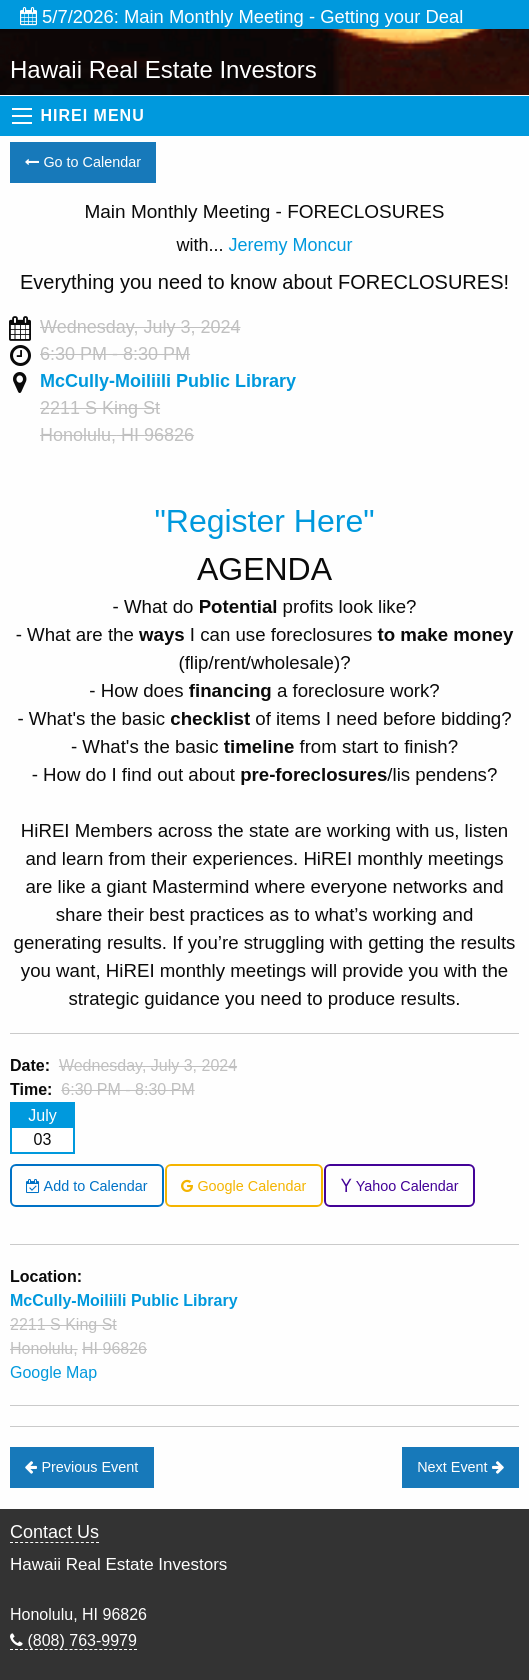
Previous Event (81, 1467)
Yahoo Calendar (399, 1186)
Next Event (460, 1467)
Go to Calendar (83, 162)
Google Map (53, 1372)
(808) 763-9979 (73, 1640)
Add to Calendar (86, 1186)
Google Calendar (243, 1186)
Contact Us (54, 1532)
